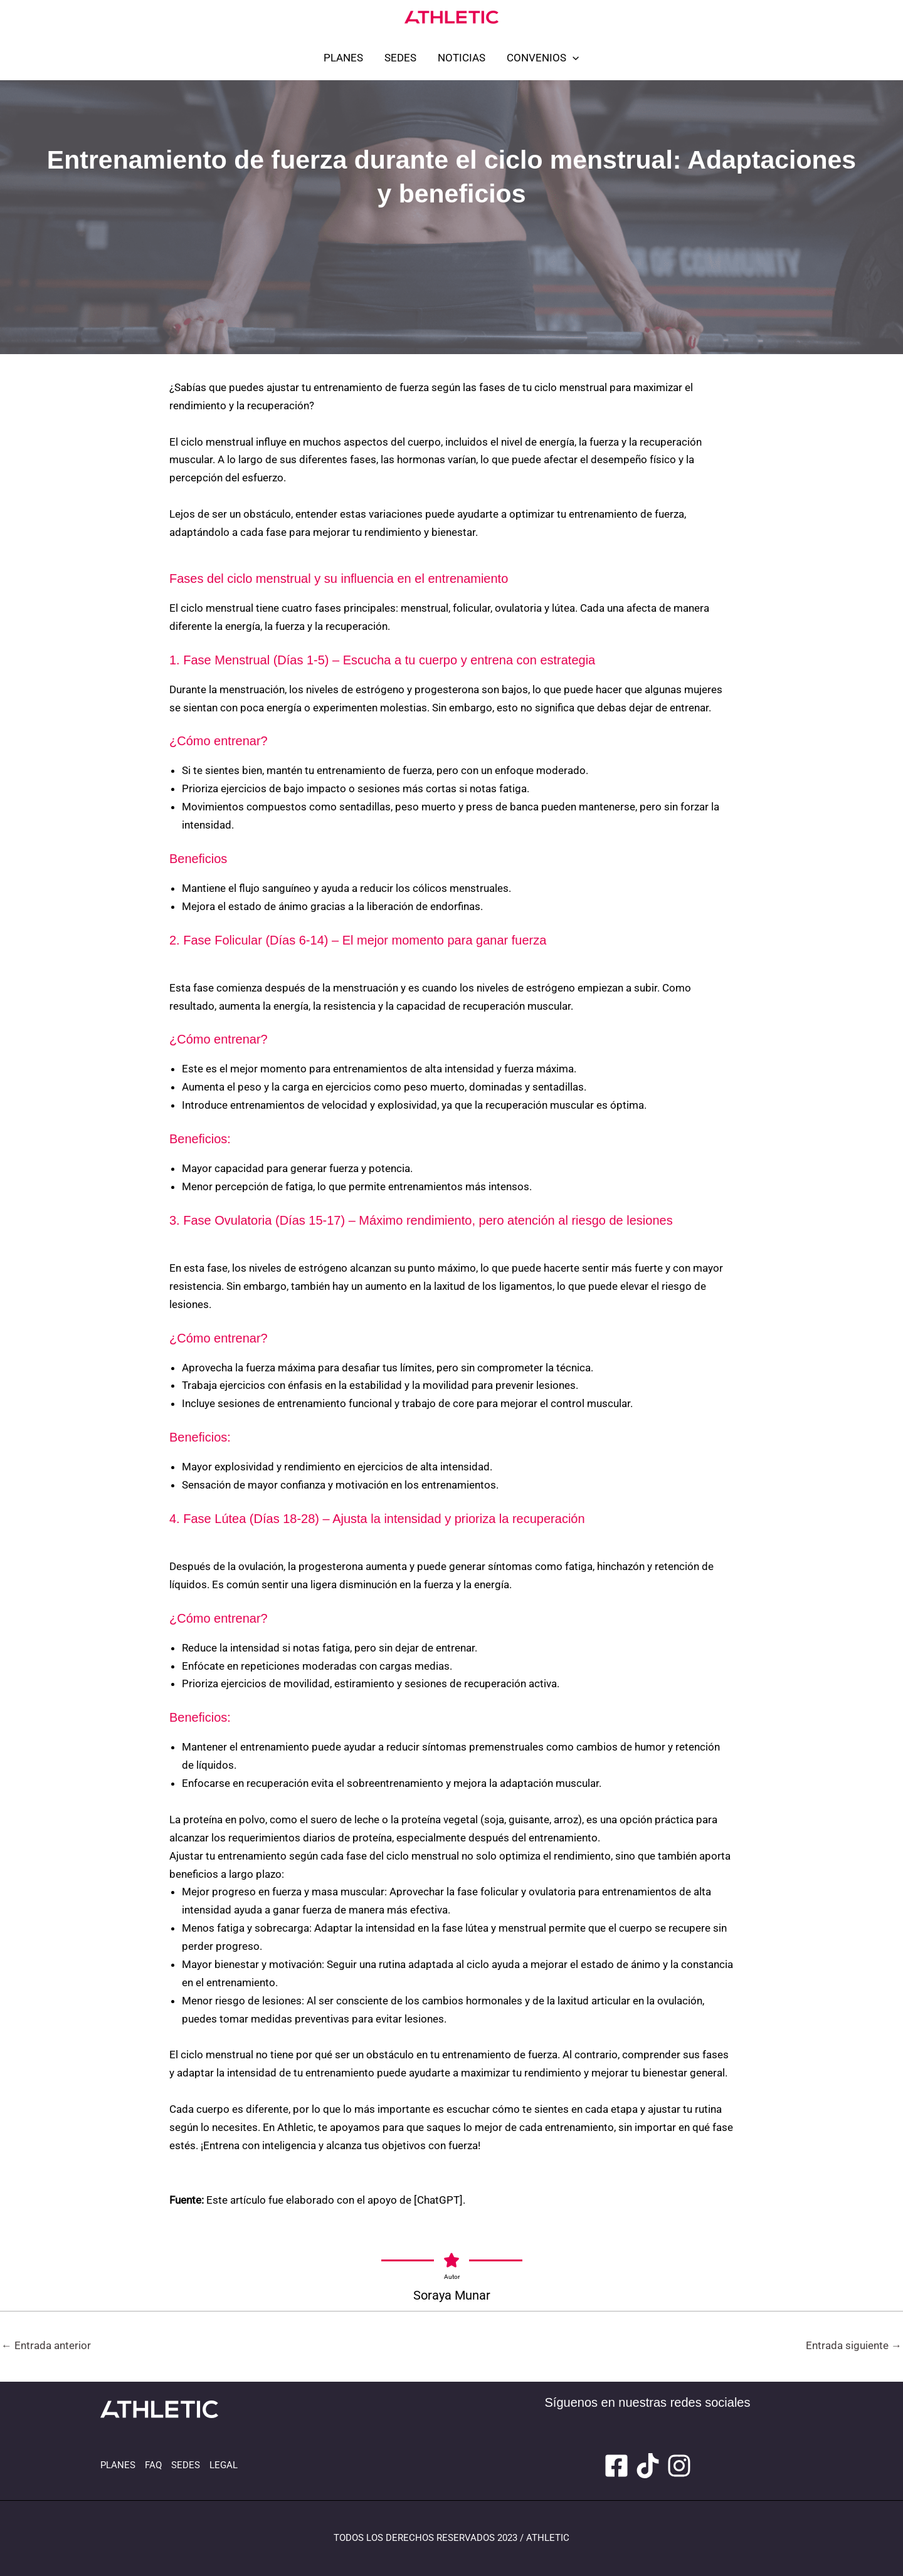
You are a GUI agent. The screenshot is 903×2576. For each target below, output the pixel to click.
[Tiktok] (647, 2465)
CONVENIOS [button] (543, 57)
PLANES (343, 57)
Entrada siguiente (854, 2345)
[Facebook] (616, 2465)
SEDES (400, 57)
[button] (572, 57)
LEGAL (223, 2465)
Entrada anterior (46, 2345)
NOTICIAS (461, 57)
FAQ (153, 2465)
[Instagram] (679, 2465)
